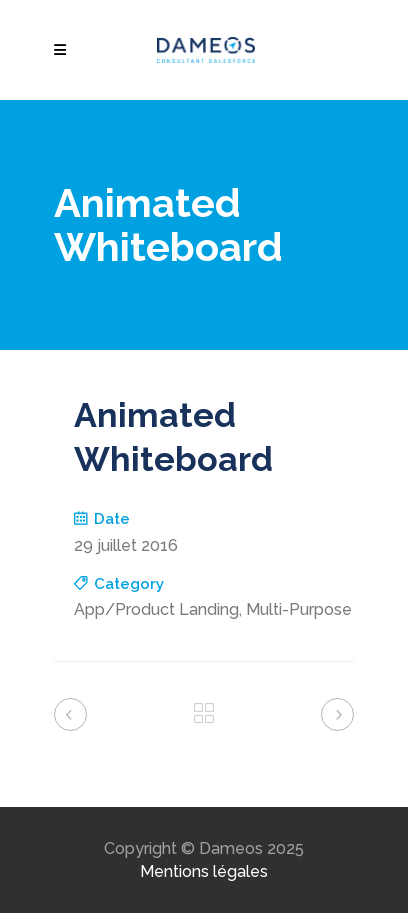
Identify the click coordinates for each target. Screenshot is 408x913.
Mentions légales (204, 871)
